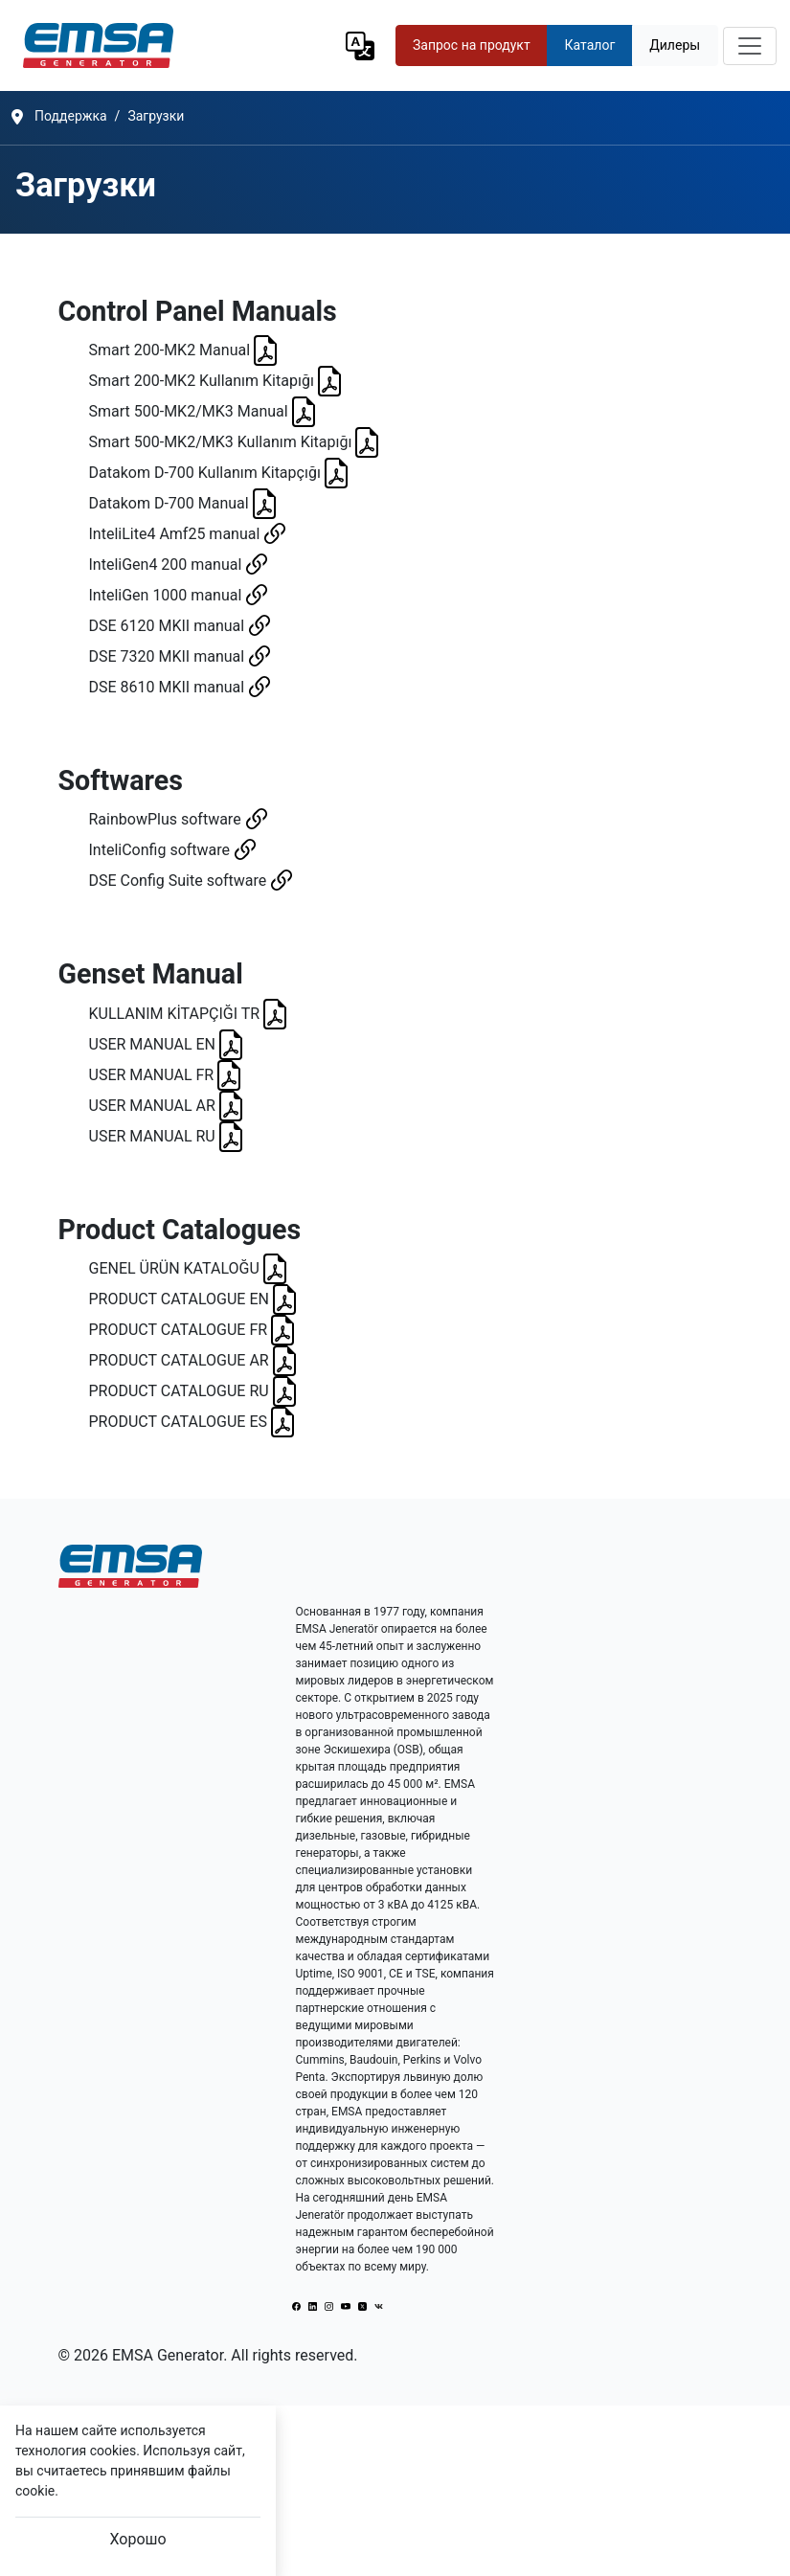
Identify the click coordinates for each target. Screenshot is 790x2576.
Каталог (590, 45)
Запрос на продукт (471, 45)
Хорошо (137, 2539)
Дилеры (674, 45)
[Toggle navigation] (750, 46)
